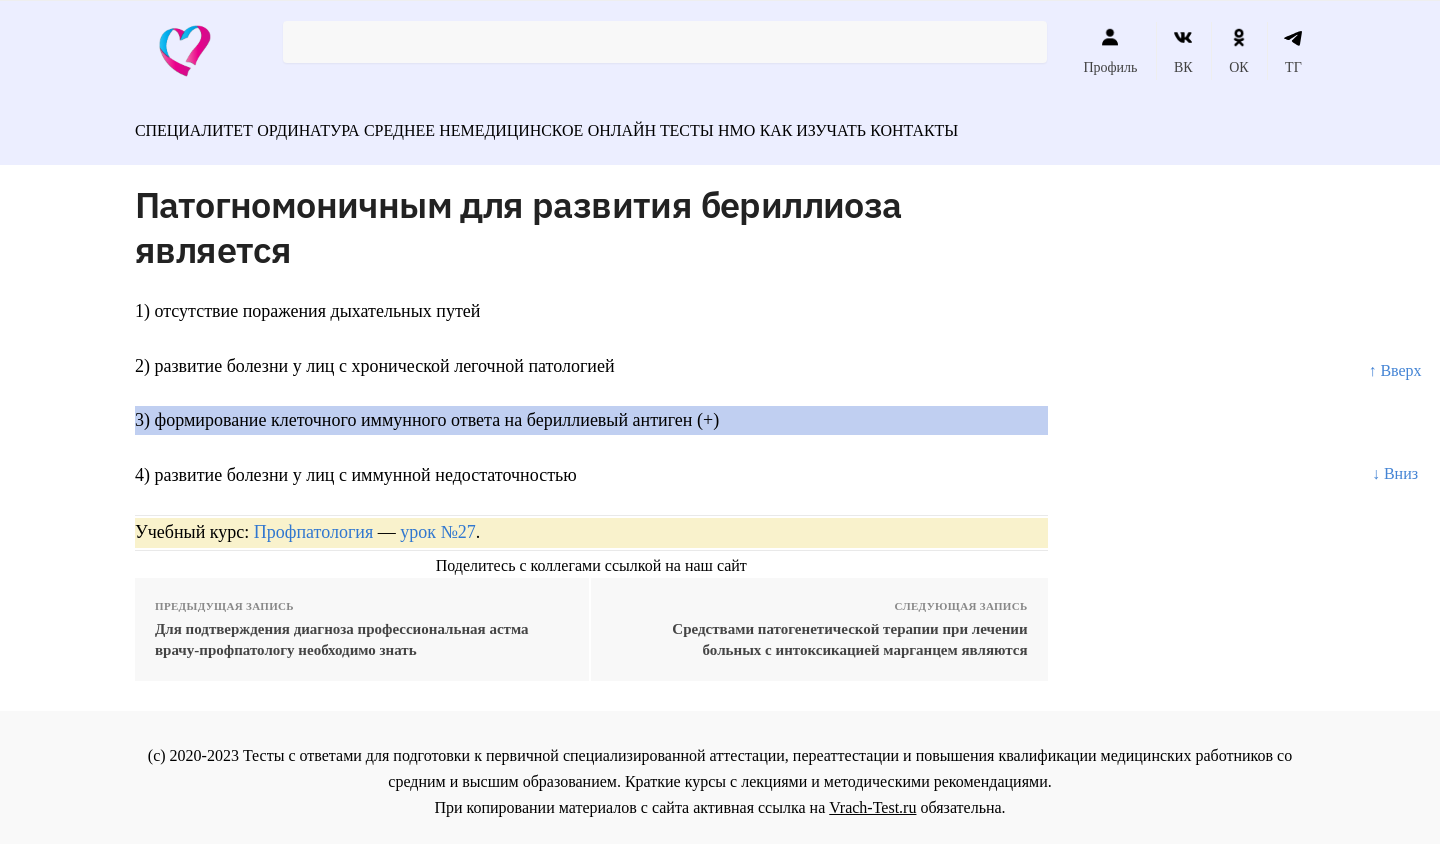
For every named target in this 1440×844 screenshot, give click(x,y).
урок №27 (437, 523)
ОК (1238, 51)
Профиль (1110, 51)
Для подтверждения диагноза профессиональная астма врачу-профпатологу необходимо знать (342, 630)
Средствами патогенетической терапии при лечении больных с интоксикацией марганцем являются (849, 630)
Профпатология (314, 523)
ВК (1183, 51)
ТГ (1293, 51)
